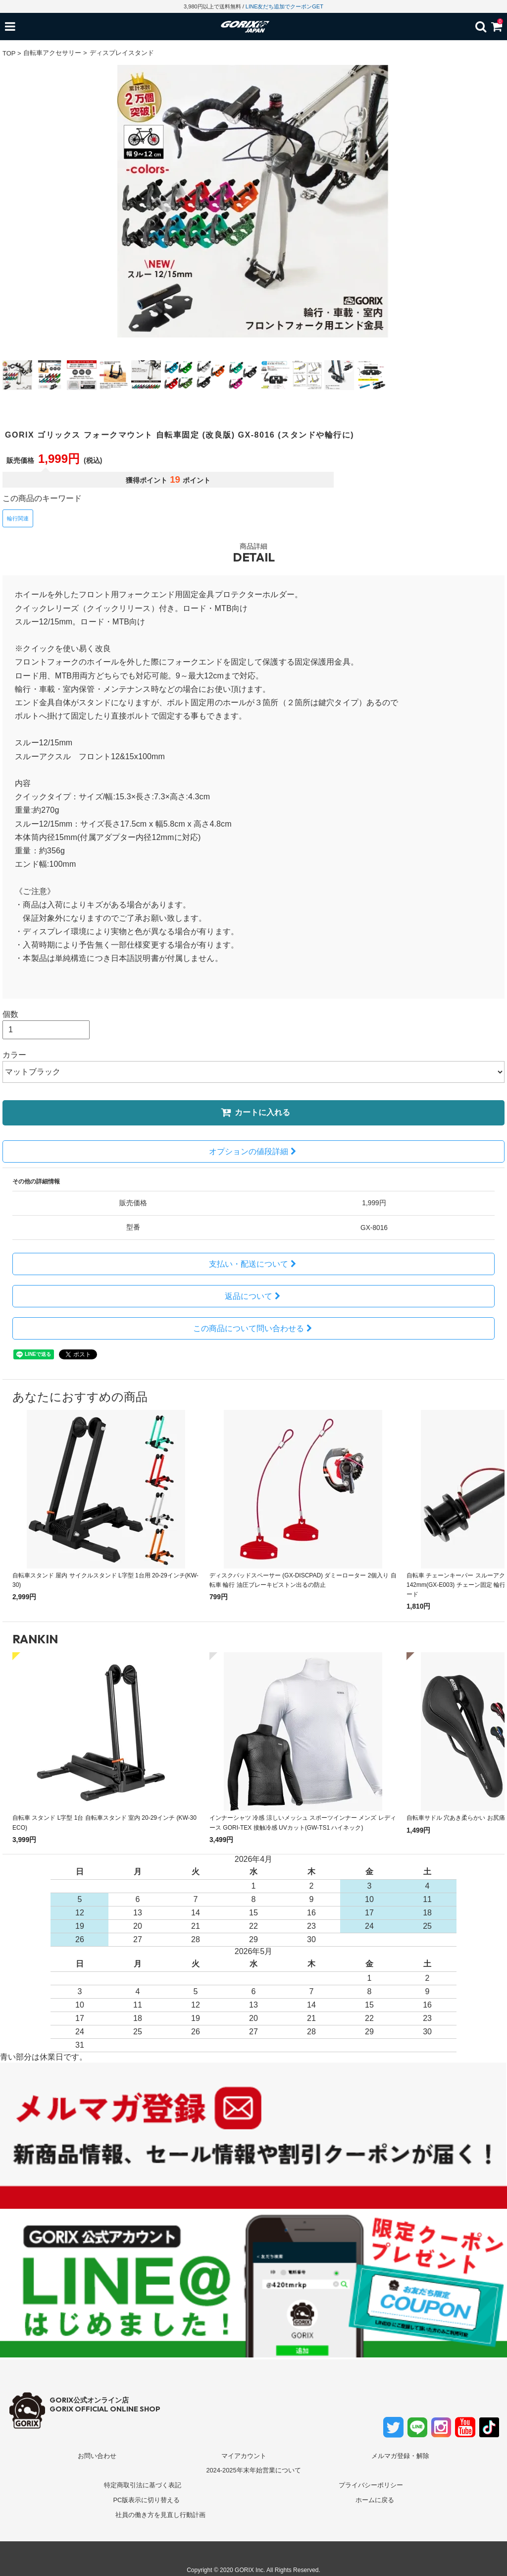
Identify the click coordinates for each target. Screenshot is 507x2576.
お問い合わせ (97, 2456)
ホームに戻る (374, 2500)
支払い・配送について (254, 1264)
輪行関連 (18, 518)
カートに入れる (255, 1112)
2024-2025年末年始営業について (253, 2470)
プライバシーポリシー (371, 2485)
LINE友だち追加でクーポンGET (284, 6)
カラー (14, 1055)
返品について (254, 1296)
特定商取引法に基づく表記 (142, 2485)
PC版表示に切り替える (146, 2500)
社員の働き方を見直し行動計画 (160, 2515)
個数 (10, 1014)
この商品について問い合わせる (253, 1328)
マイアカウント (243, 2456)
